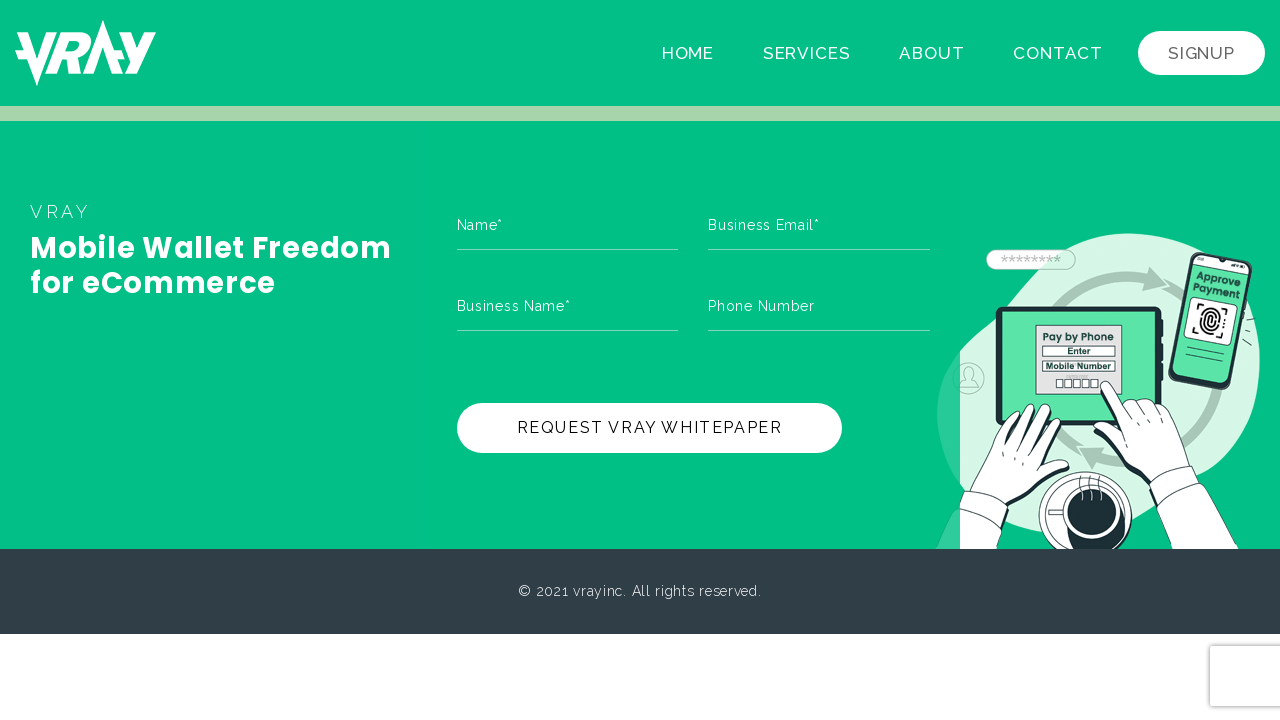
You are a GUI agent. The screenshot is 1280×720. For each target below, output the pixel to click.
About (931, 53)
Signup (1201, 53)
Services (807, 53)
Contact (1058, 53)
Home (688, 53)
